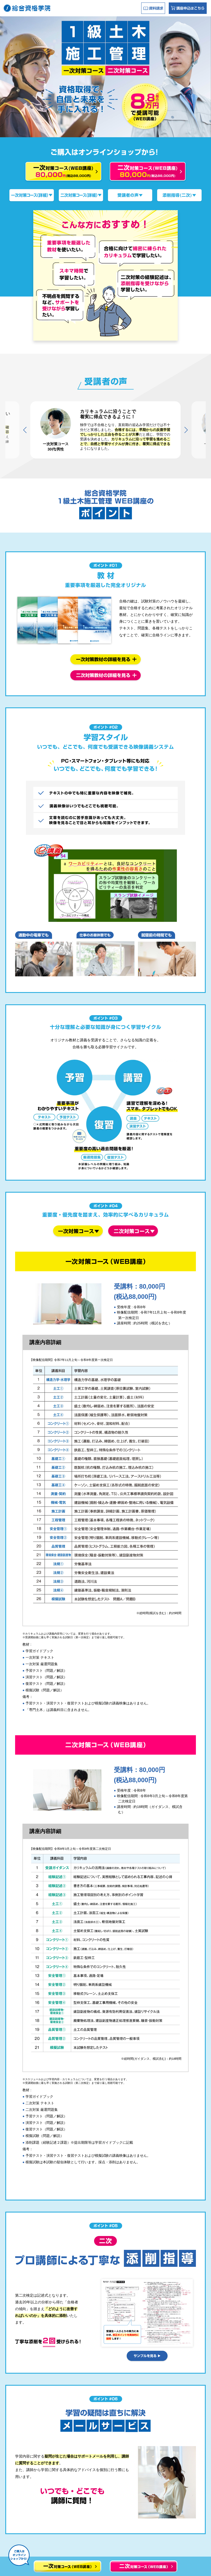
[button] (25, 429)
